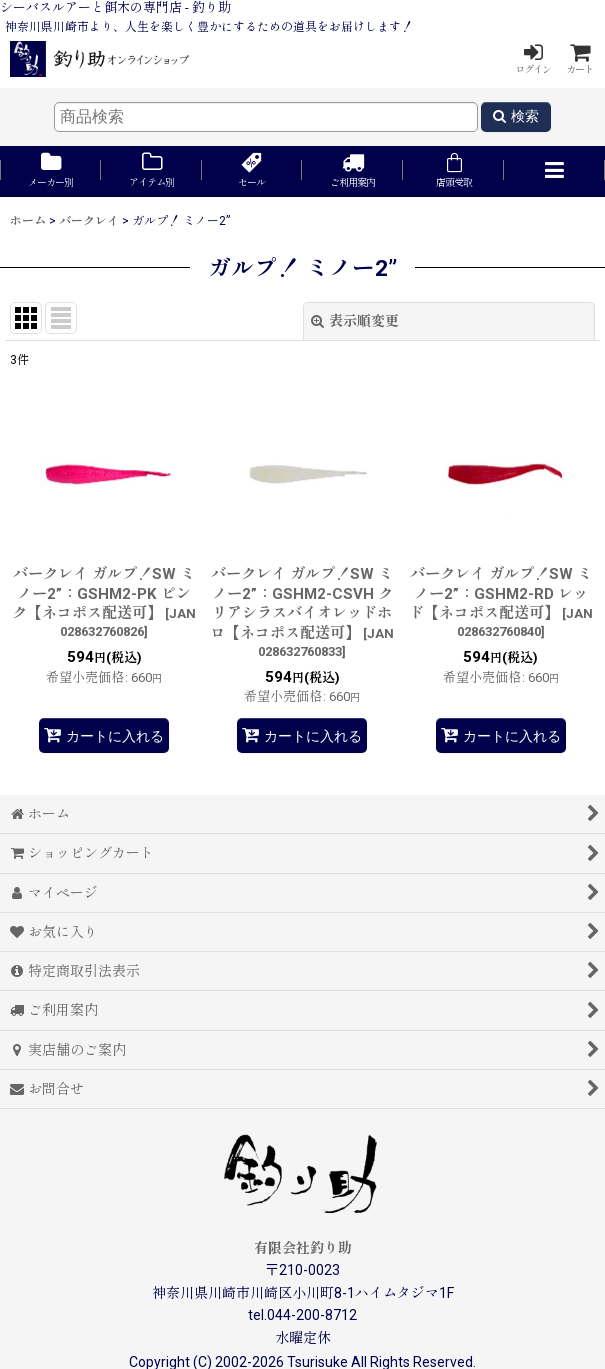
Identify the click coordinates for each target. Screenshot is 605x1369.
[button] (554, 171)
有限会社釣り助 (303, 1248)
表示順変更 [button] (355, 321)
